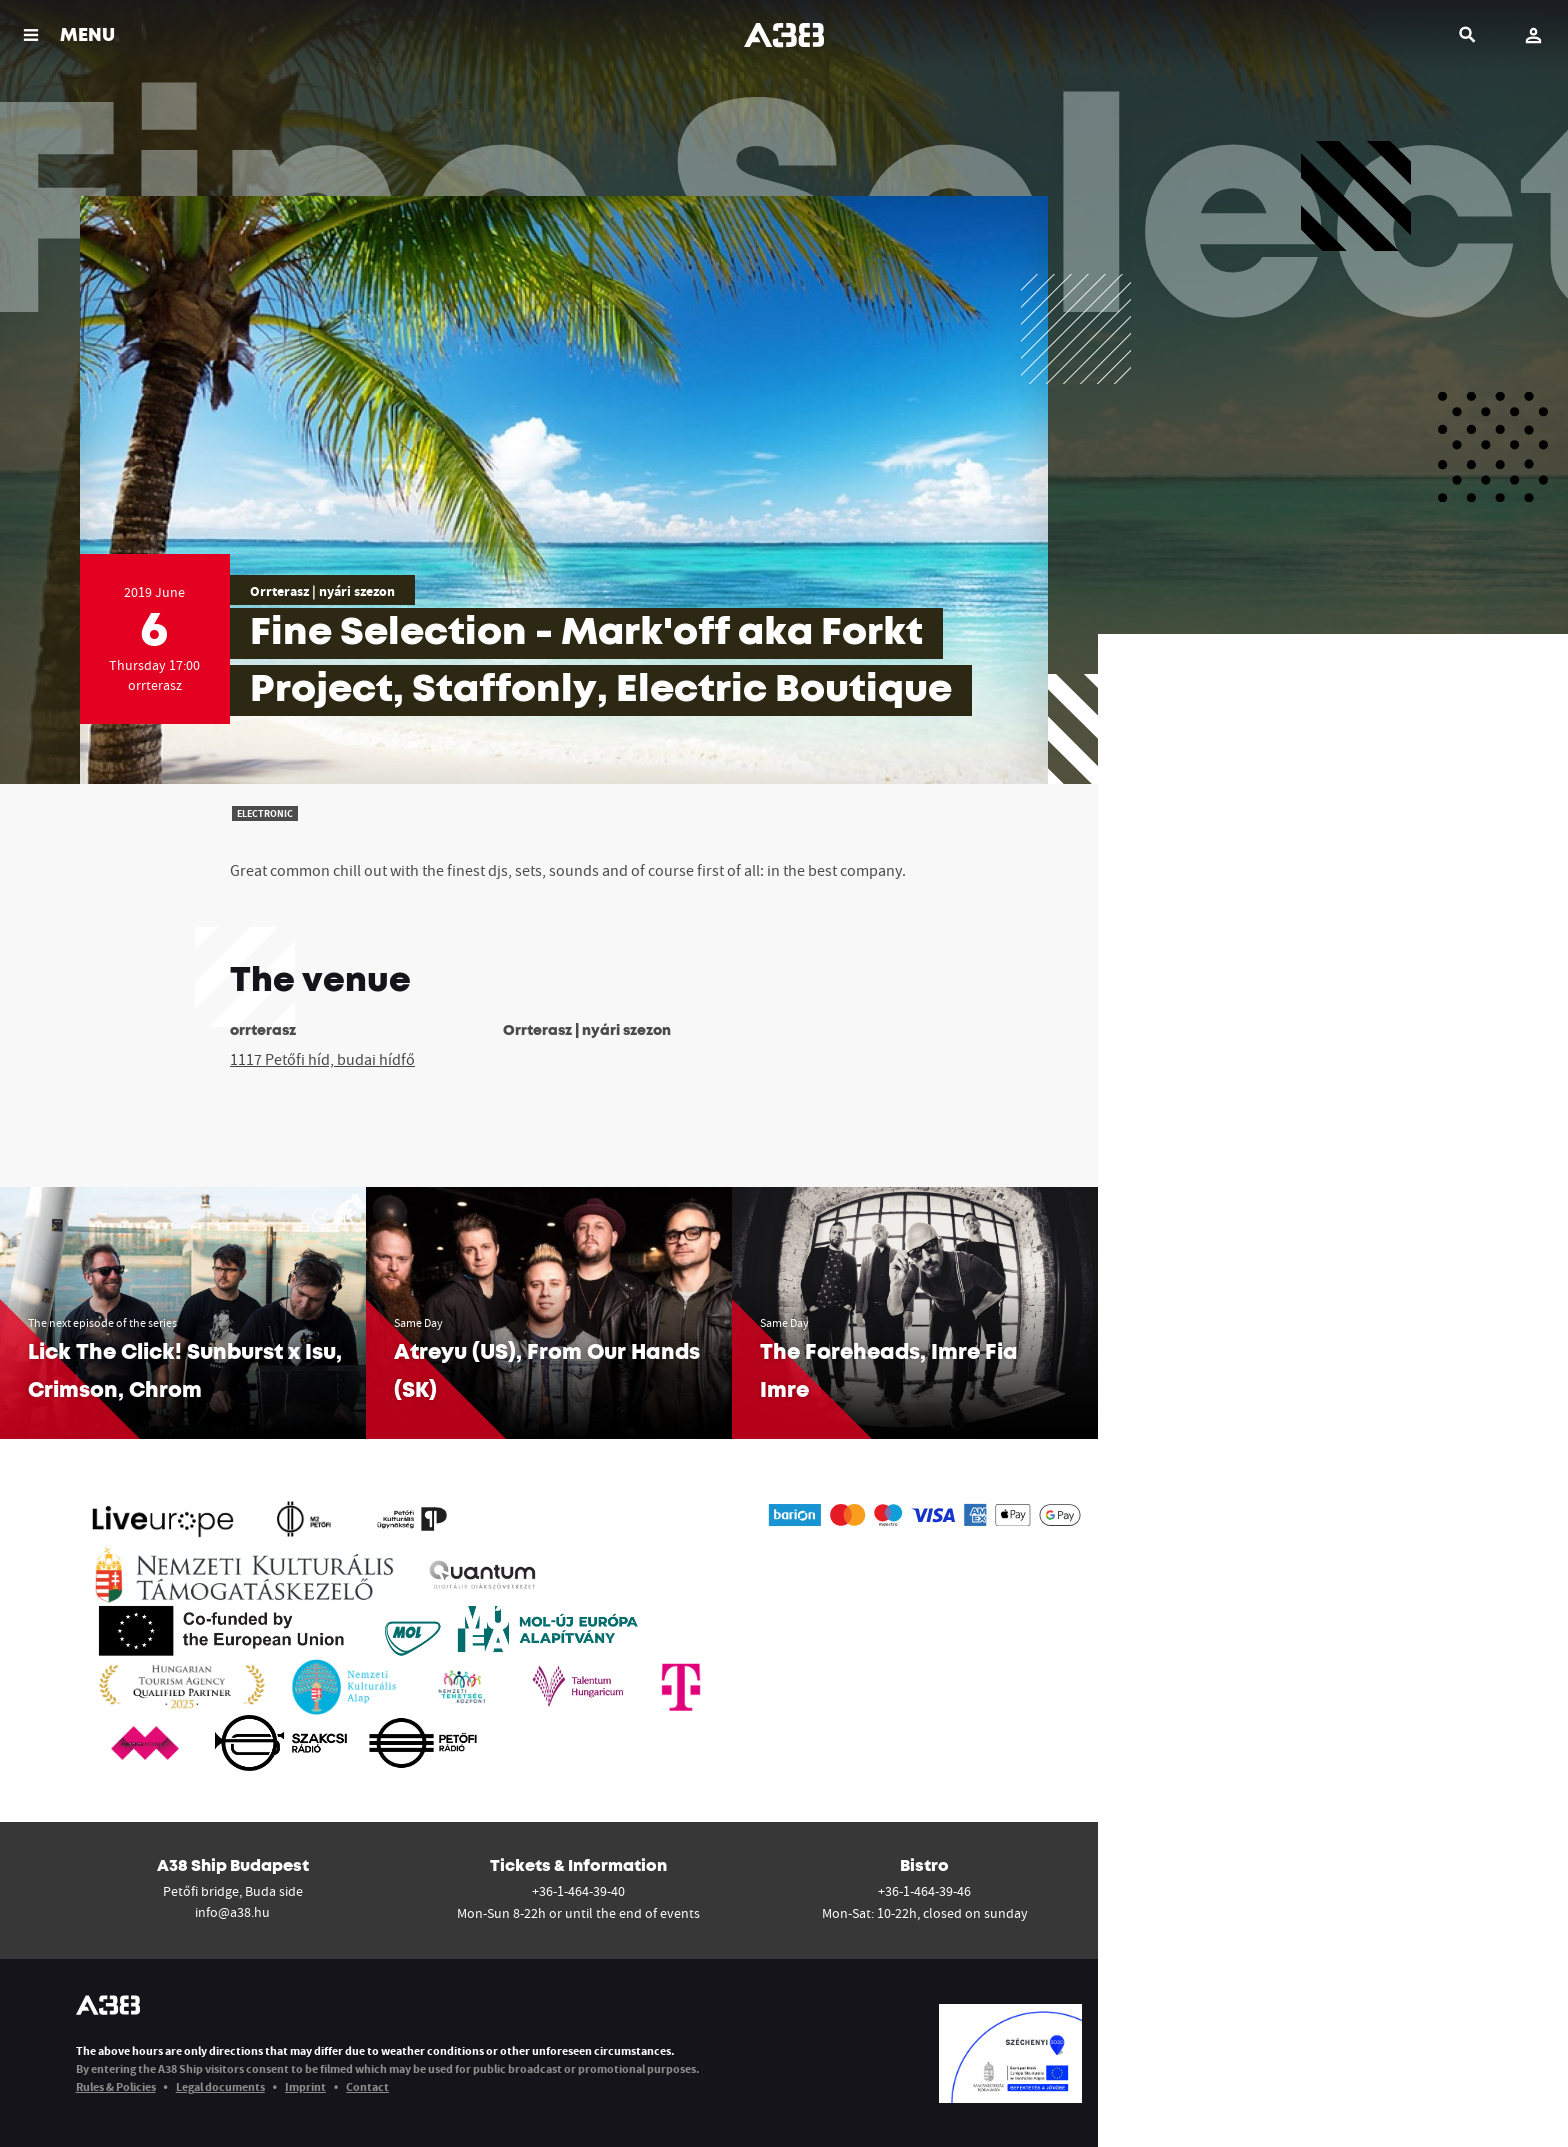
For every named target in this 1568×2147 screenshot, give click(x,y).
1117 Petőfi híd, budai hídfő (322, 1059)
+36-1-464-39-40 (578, 1891)
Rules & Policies (116, 2086)
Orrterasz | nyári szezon (322, 591)
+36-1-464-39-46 (924, 1891)
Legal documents (220, 2086)
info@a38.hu (232, 1912)
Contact (367, 2086)
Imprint (305, 2086)
